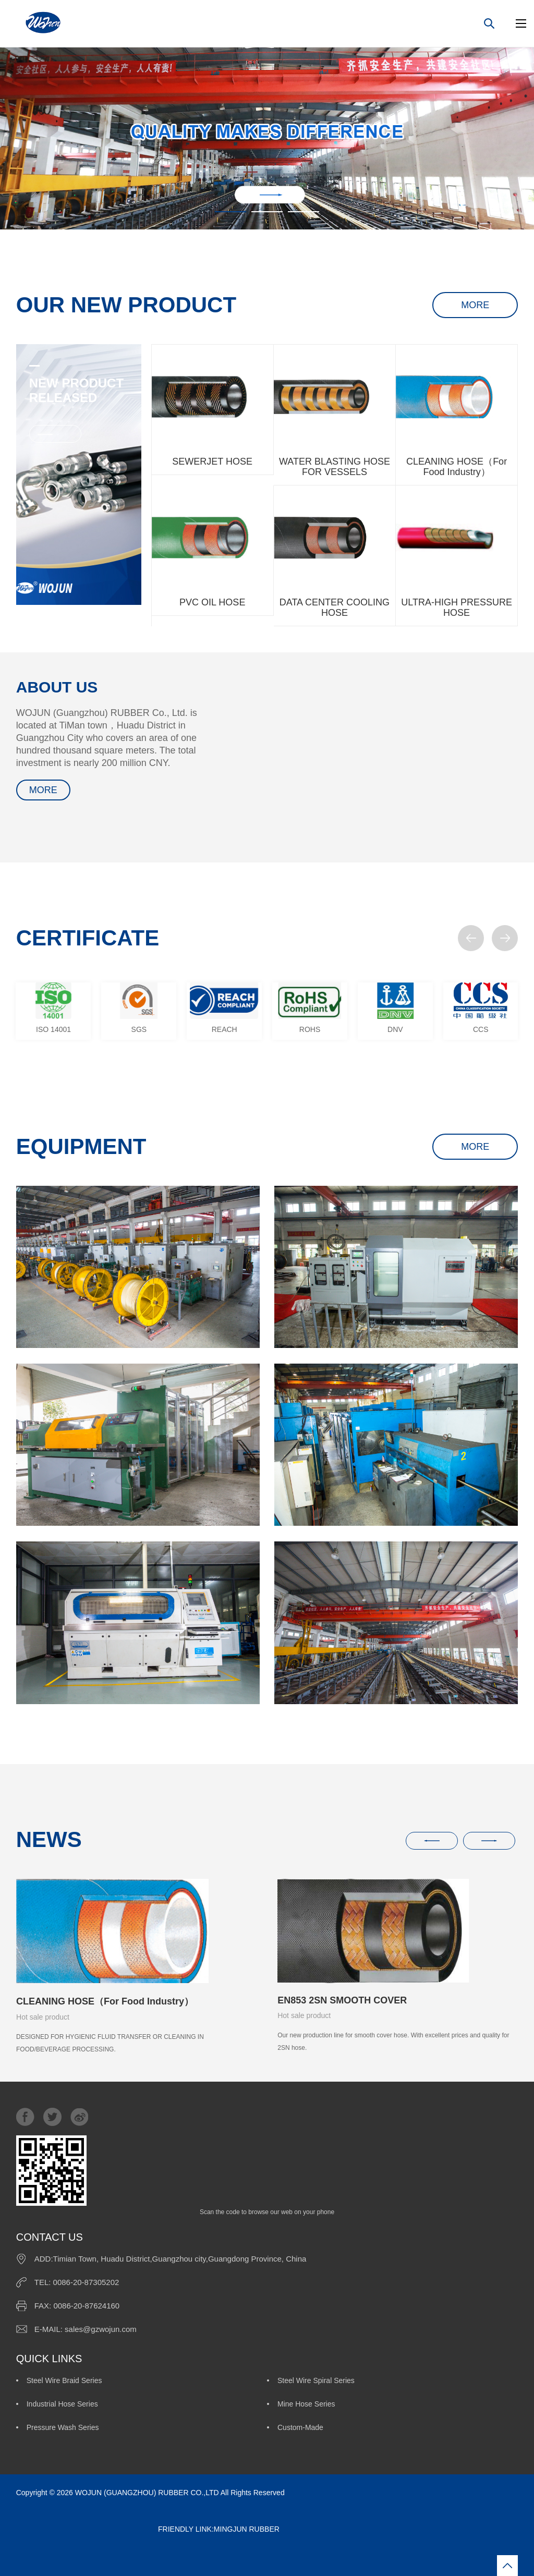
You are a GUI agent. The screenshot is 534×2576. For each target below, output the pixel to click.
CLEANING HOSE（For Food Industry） (104, 2001)
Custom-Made (300, 2427)
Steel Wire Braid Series (64, 2380)
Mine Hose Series (306, 2404)
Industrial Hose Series (62, 2404)
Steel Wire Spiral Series (316, 2380)
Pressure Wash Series (63, 2427)
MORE (475, 305)
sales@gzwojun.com (101, 2329)
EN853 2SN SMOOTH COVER (342, 2000)
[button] (471, 938)
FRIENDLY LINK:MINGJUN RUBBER (148, 2529)
